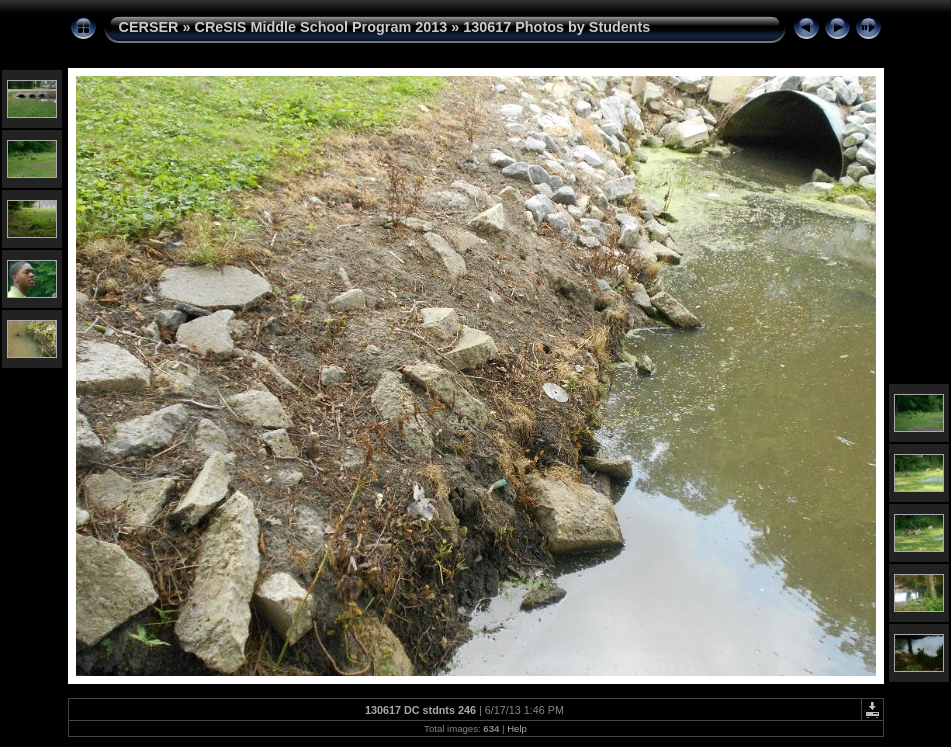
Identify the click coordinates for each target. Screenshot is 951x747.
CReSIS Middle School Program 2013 (320, 27)
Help (517, 728)
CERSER (149, 27)
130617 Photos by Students (556, 27)
